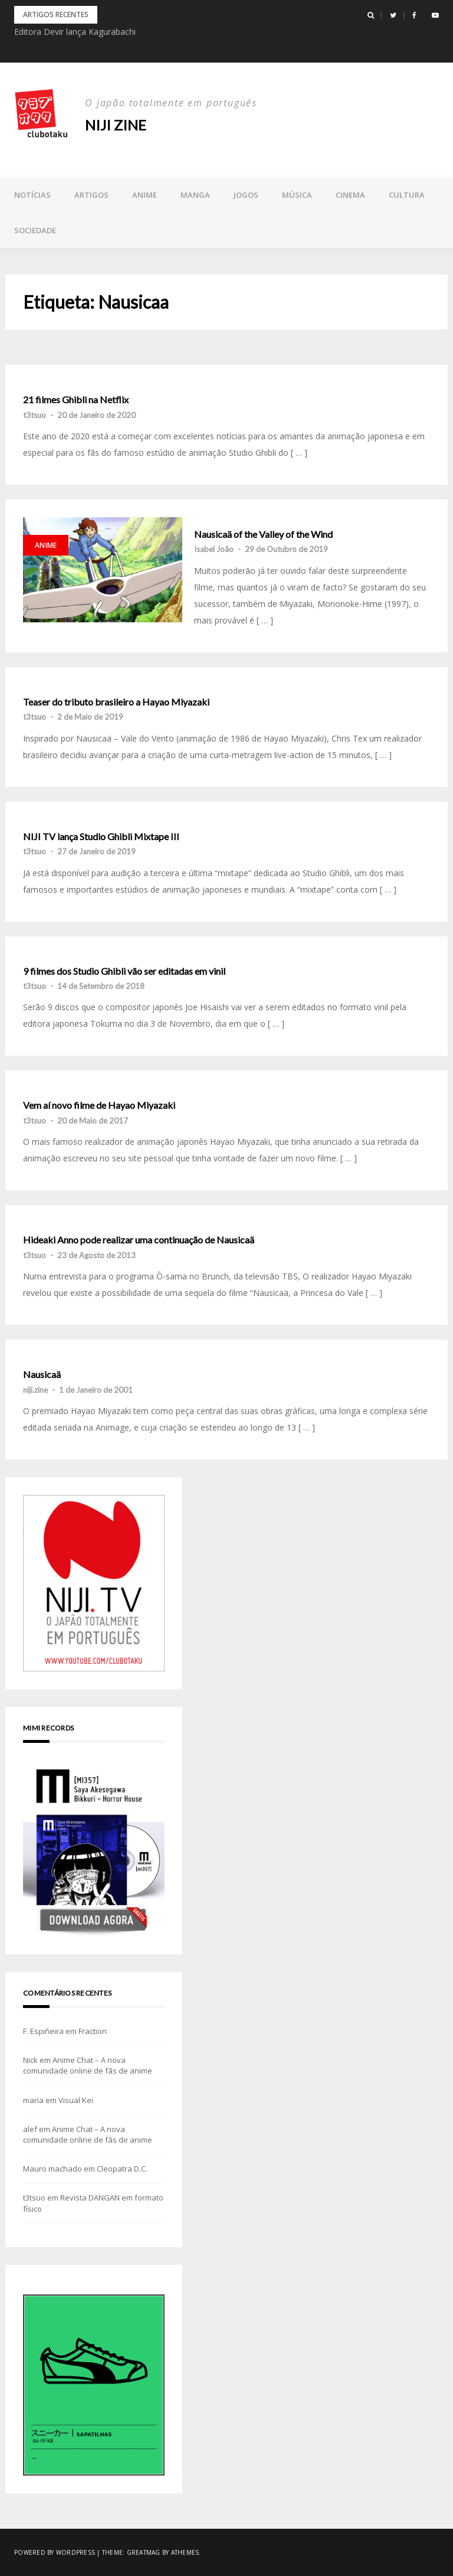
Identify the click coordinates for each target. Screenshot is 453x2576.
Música (297, 195)
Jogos (246, 195)
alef (30, 2129)
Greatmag (143, 2552)
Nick (30, 2060)
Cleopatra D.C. (122, 2168)
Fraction (92, 2031)
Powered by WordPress (54, 2552)
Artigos (91, 195)
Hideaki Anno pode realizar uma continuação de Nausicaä (138, 1240)
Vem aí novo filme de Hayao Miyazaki (99, 1105)
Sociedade (35, 230)
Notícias (32, 195)
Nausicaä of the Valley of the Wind (263, 534)
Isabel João (214, 549)
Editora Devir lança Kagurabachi (75, 31)
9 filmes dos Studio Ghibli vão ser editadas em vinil (124, 971)
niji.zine (35, 1390)
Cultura (407, 195)
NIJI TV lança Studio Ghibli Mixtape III (101, 836)
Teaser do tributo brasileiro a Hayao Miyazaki (116, 702)
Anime (144, 195)
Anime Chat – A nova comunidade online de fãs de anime (87, 2065)
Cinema (350, 195)
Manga (195, 195)
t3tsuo (34, 415)
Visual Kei (75, 2100)
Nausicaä (42, 1374)
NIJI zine (115, 124)
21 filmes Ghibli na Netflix (76, 399)
